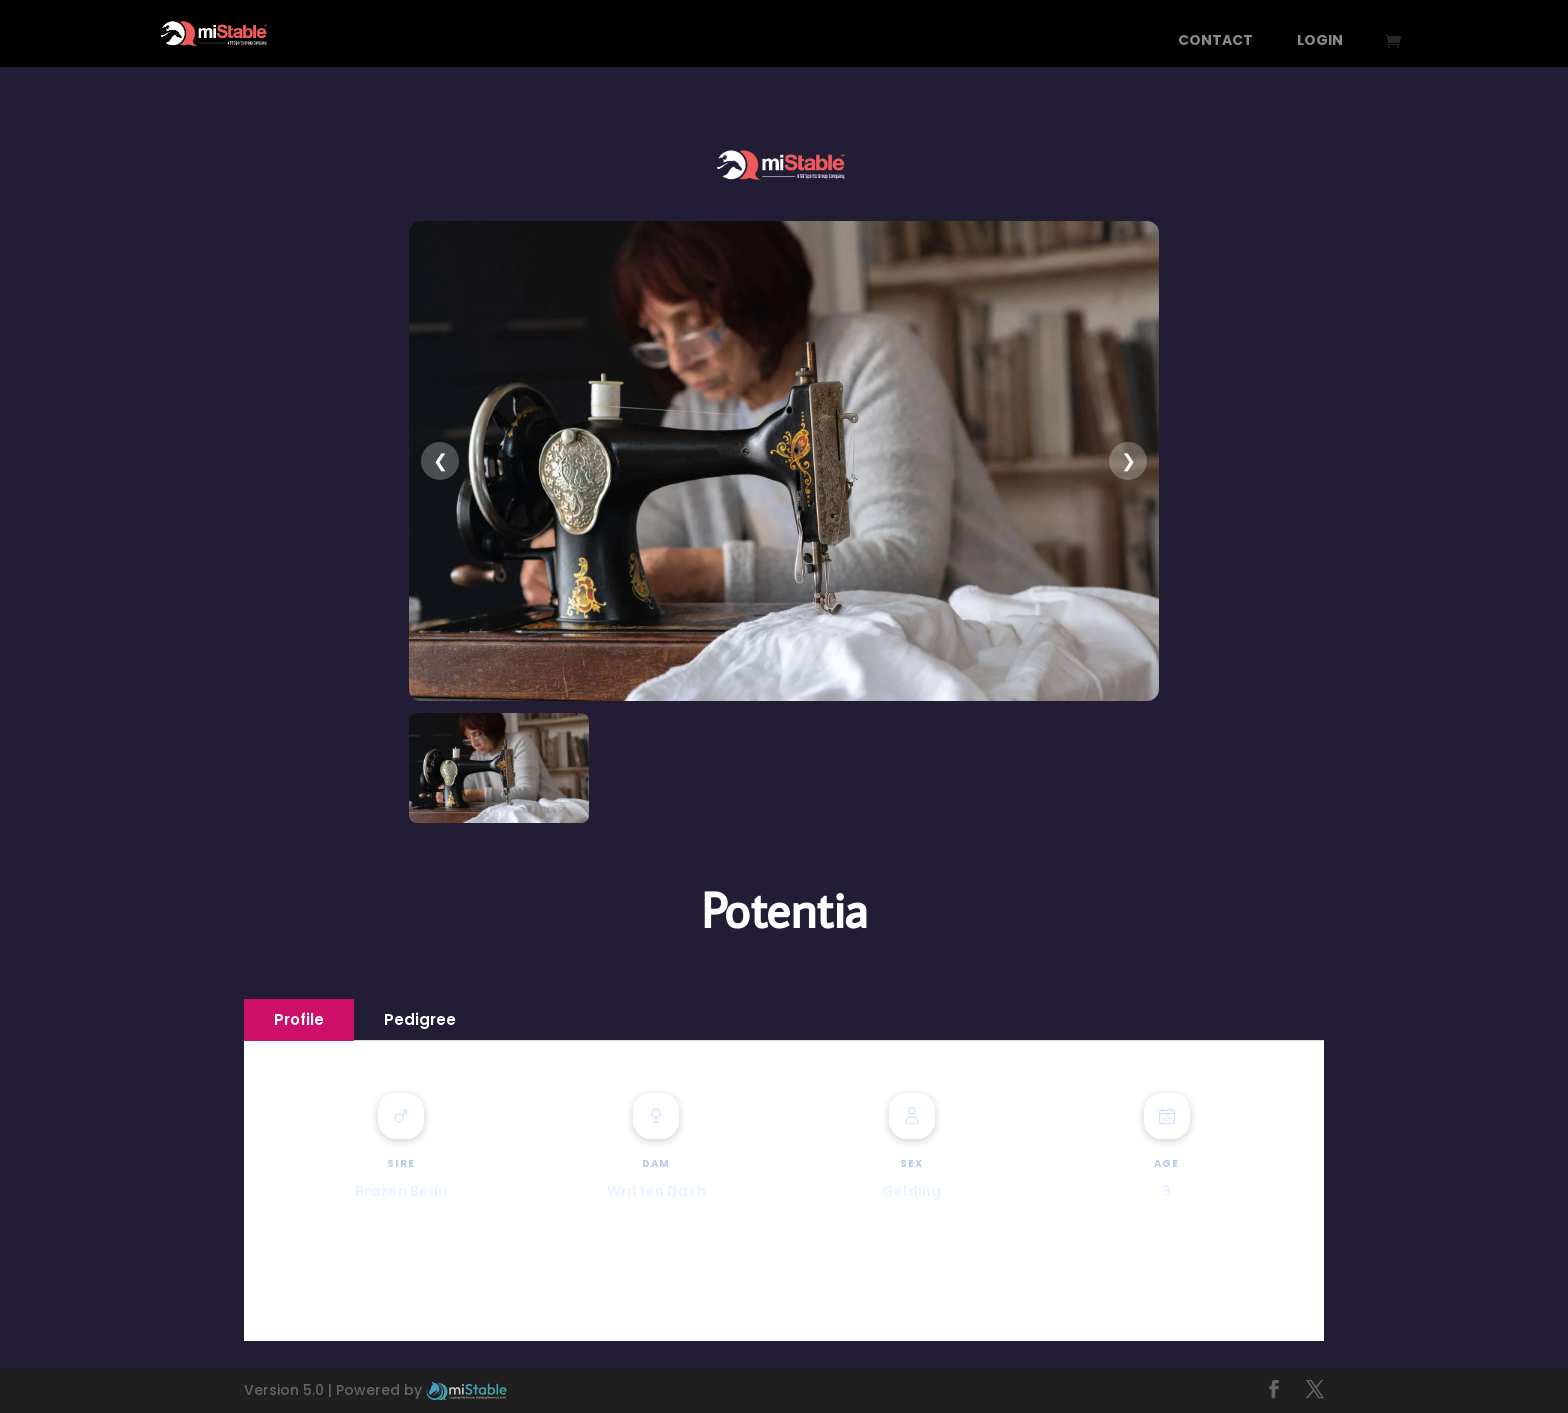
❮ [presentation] (440, 460)
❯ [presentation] (1128, 460)
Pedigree (420, 1019)
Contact (1215, 41)
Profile (299, 1019)
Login (1320, 41)
